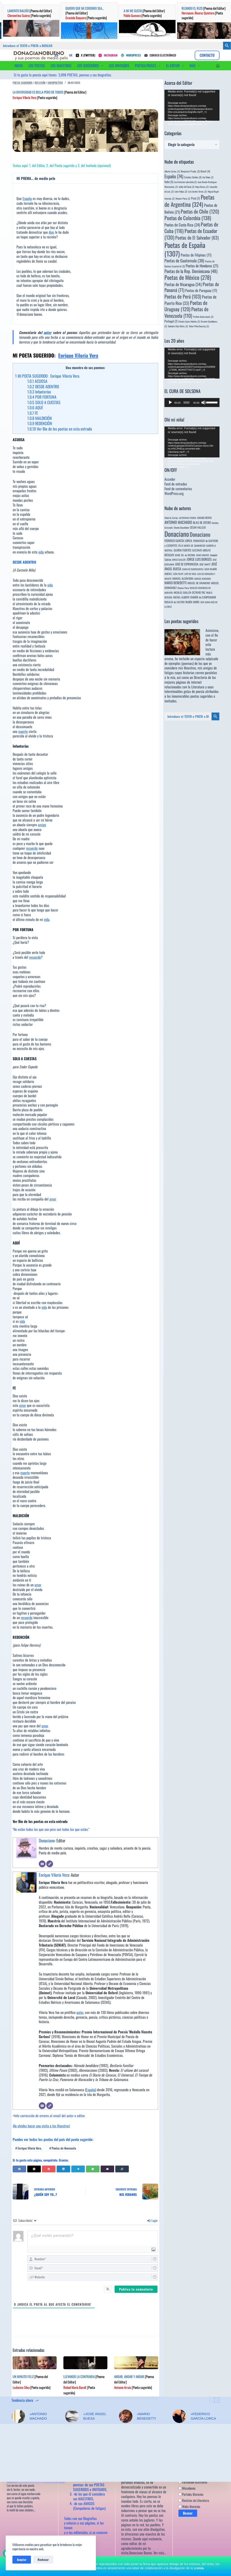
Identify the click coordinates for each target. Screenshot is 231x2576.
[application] (191, 105)
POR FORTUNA (41, 397)
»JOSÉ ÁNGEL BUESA (94, 2416)
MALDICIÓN (39, 418)
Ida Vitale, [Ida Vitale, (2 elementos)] (207, 177)
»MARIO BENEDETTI (146, 2416)
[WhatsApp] (92, 2169)
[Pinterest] (48, 2169)
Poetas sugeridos (22, 83)
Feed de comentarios (178, 488)
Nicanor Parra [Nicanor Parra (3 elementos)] (183, 588)
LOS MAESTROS (61, 65)
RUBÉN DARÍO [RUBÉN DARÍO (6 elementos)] (192, 602)
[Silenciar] (203, 402)
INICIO (18, 65)
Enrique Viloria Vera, (28, 2148)
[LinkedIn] (63, 2169)
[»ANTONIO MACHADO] (18, 2416)
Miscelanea (186, 2488)
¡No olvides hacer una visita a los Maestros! (41, 2126)
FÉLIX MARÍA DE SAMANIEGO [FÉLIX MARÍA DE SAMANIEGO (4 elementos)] (191, 545)
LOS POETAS (36, 65)
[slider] (186, 402)
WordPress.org (174, 493)
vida (41, 552)
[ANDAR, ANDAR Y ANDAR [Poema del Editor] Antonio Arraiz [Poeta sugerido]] (136, 2362)
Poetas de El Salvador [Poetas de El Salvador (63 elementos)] (197, 237)
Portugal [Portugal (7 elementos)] (171, 321)
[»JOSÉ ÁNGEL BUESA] (72, 2416)
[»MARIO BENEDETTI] (125, 2416)
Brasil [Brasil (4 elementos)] (205, 171)
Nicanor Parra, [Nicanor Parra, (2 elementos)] (183, 198)
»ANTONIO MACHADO (38, 2416)
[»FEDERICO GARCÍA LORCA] (179, 2416)
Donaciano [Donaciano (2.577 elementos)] (176, 534)
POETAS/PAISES (148, 65)
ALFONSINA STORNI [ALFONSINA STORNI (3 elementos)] (187, 518)
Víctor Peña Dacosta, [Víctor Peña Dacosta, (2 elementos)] (199, 326)
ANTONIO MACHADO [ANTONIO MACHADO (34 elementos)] (178, 522)
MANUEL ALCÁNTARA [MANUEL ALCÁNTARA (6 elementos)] (182, 578)
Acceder (169, 479)
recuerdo (32, 848)
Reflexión (40, 83)
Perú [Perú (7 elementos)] (195, 198)
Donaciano (47, 1840)
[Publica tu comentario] (136, 2289)
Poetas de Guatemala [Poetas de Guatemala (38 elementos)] (184, 260)
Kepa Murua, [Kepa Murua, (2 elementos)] (202, 186)
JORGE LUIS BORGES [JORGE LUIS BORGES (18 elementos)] (199, 559)
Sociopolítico (55, 83)
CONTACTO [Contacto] (207, 55)
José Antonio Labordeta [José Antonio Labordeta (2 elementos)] (185, 182)
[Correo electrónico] (160, 55)
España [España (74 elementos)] (173, 176)
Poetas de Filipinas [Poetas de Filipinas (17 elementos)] (196, 255)
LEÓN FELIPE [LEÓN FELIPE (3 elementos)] (178, 574)
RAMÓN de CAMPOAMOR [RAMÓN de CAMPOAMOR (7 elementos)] (203, 597)
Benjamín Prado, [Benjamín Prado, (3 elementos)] (190, 171)
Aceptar (21, 2559)
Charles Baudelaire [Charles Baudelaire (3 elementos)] (181, 527)
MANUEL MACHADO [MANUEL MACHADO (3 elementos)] (202, 578)
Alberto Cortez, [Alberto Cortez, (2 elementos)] (172, 171)
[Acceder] (217, 65)
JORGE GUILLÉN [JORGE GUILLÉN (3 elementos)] (179, 559)
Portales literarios (190, 2494)
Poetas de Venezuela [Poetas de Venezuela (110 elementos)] (186, 312)
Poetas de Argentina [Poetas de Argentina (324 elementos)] (189, 201)
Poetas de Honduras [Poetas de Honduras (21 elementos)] (202, 265)
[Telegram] (78, 2169)
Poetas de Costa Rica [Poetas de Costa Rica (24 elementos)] (182, 225)
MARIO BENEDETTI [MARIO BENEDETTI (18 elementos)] (175, 582)
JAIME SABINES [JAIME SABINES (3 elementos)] (202, 555)
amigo (42, 824)
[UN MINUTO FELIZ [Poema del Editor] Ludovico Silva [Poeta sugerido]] (35, 2362)
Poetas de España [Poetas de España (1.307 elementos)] (184, 249)
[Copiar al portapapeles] (122, 2169)
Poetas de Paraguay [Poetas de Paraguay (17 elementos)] (201, 290)
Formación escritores (192, 2482)
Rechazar (43, 2559)
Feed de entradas (175, 484)
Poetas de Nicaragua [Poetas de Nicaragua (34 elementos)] (183, 284)
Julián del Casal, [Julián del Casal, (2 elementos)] (186, 186)
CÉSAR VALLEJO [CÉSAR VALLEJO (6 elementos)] (198, 527)
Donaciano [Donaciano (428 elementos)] (200, 534)
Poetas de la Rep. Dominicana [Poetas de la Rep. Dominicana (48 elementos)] (190, 271)
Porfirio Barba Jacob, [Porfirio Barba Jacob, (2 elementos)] (203, 316)
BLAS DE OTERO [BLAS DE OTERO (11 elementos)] (202, 522)
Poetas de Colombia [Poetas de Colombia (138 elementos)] (187, 217)
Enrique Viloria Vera (78, 355)
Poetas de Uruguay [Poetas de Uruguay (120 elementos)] (185, 306)
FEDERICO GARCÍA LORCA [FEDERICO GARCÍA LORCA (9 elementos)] (178, 540)
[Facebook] (19, 2169)
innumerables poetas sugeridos (192, 696)
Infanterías (39, 392)
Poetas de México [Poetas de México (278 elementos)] (187, 277)
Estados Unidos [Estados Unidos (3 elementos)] (192, 177)
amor (52, 1199)
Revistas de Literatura (193, 2500)
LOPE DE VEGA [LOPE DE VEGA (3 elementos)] (190, 574)
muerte (23, 731)
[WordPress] (131, 55)
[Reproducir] (170, 402)
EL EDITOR (176, 65)
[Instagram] (108, 55)
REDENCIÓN (39, 423)
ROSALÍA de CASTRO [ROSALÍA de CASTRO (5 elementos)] (174, 602)
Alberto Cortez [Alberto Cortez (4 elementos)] (171, 518)
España (27, 198)
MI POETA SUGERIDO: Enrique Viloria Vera (47, 376)
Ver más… (159, 2553)
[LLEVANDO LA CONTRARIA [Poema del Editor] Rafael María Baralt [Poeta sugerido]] (85, 2362)
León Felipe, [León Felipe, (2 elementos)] (181, 191)
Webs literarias (189, 2506)
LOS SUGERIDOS (91, 65)
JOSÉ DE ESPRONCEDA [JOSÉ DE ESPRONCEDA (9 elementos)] (187, 564)
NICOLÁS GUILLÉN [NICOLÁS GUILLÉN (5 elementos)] (182, 592)
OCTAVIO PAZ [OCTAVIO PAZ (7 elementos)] (198, 592)
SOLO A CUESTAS (43, 402)
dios (51, 232)
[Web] (49, 1863)
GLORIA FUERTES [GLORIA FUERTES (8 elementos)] (182, 550)
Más (195, 65)
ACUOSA (37, 381)
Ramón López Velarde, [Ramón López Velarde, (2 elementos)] (189, 321)
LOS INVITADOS (119, 65)
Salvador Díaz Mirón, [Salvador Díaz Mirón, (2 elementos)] (178, 326)
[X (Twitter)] (85, 55)
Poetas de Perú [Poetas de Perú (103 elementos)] (182, 296)
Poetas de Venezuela (62, 2148)
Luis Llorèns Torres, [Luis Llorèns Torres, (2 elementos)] (197, 191)
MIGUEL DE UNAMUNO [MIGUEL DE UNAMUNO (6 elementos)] (198, 583)
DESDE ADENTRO (43, 386)
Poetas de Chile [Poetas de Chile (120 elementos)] (200, 211)
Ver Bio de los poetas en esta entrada (59, 429)
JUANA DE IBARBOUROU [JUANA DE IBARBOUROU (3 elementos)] (192, 569)
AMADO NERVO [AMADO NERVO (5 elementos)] (204, 518)
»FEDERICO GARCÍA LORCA (203, 2416)
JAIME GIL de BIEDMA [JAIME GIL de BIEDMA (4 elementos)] (185, 555)
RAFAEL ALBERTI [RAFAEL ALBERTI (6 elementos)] (181, 597)
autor (47, 332)
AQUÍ (35, 407)
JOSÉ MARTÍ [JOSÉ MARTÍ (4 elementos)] (204, 564)
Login (152, 2220)
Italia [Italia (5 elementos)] (168, 182)
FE (32, 413)
